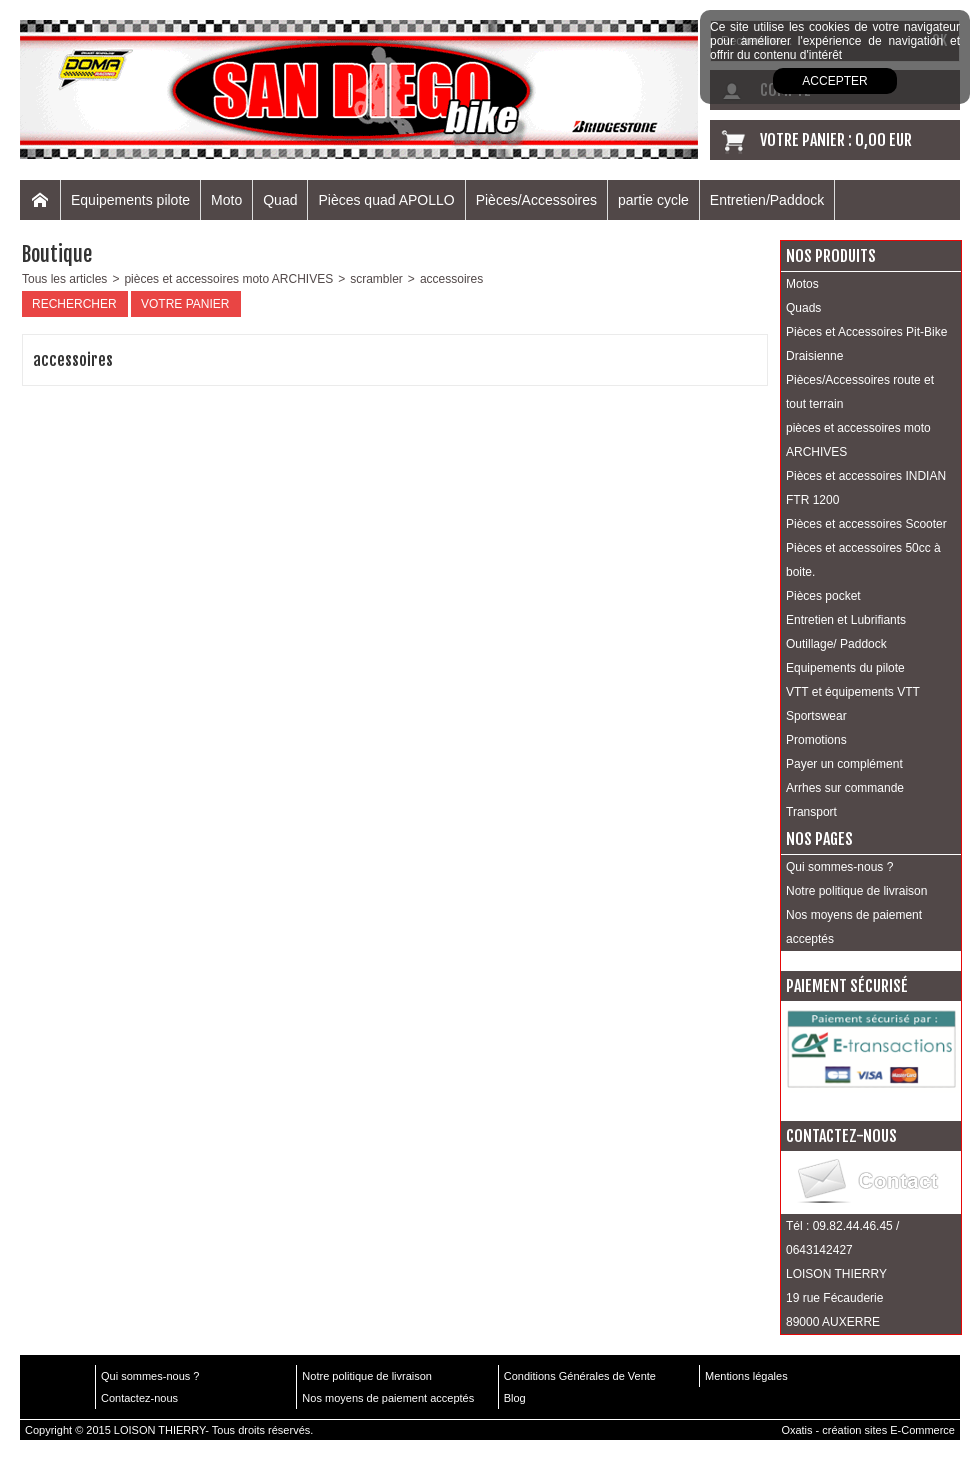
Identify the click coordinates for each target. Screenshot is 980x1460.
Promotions (816, 740)
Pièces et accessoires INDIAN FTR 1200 (866, 488)
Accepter (834, 81)
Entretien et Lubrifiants (846, 620)
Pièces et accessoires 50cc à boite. (863, 560)
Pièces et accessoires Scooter (866, 524)
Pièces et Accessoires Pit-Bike (866, 332)
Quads (803, 308)
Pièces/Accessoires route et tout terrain (860, 392)
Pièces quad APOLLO (386, 200)
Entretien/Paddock (767, 200)
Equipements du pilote (845, 668)
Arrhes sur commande (845, 788)
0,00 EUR (883, 140)
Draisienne (814, 356)
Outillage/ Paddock (836, 644)
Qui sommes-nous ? (839, 867)
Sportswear (816, 716)
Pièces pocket (823, 596)
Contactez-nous (139, 1398)
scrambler (376, 279)
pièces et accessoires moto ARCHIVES (228, 279)
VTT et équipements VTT (853, 692)
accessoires (451, 279)
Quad (280, 200)
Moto (226, 200)
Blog (515, 1398)
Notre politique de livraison (856, 891)
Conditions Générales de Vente (580, 1376)
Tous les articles (64, 279)
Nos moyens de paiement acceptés (854, 927)
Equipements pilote (130, 200)
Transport (811, 812)
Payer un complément (844, 764)
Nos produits (831, 256)
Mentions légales (746, 1376)
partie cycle (653, 200)
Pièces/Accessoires (536, 200)
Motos (802, 284)
